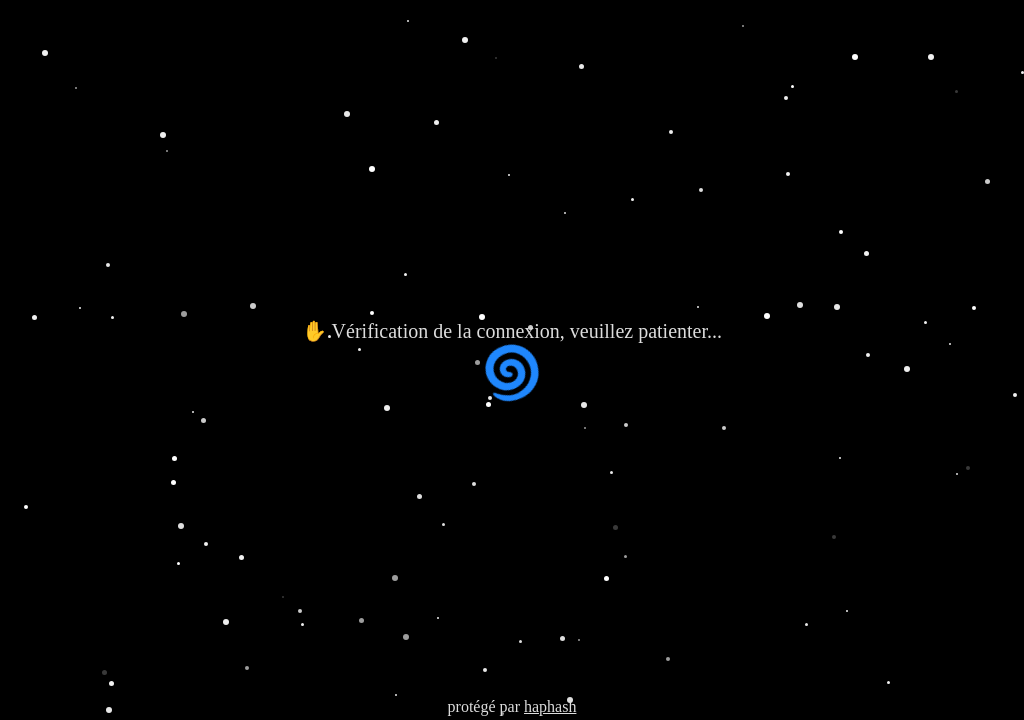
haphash (550, 706)
